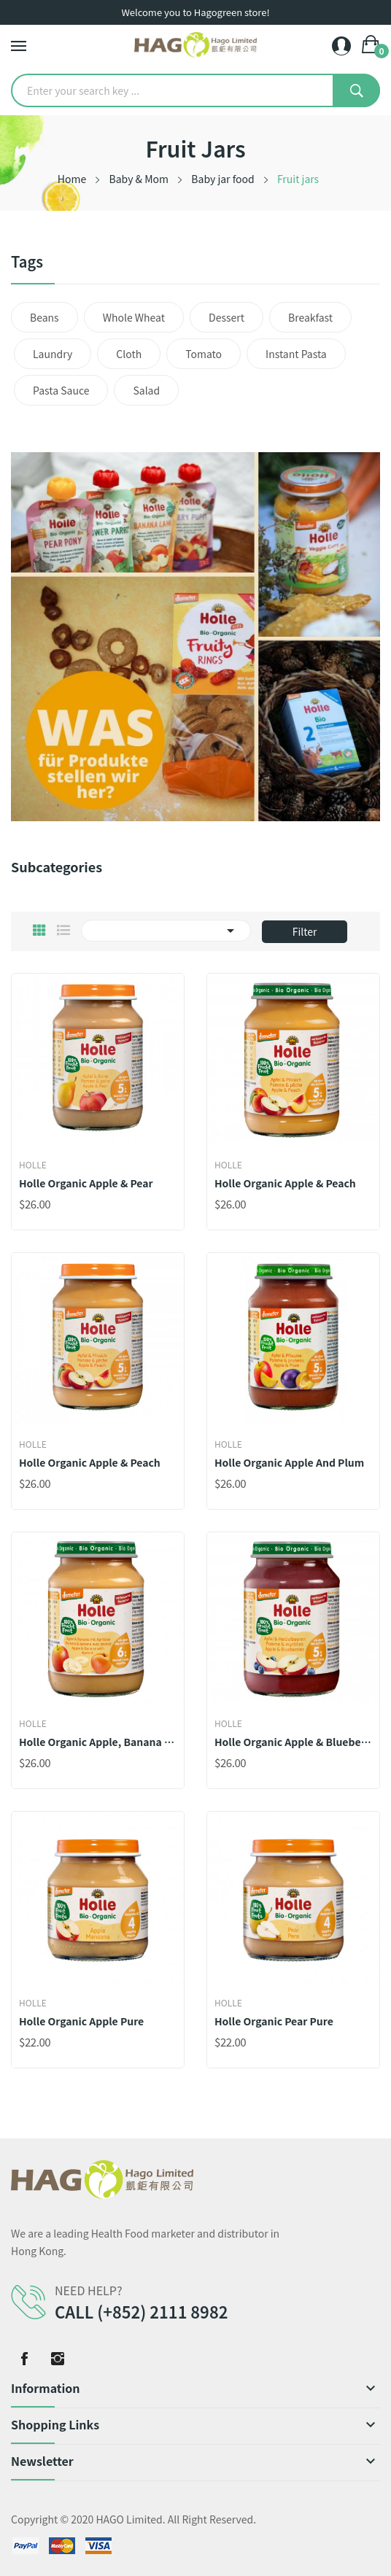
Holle (33, 1164)
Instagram (57, 2359)
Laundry (52, 353)
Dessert (226, 317)
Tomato (203, 353)
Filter (305, 931)
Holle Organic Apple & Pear (86, 1183)
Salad (146, 390)
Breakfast (310, 317)
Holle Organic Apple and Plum (289, 1462)
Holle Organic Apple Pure (81, 2021)
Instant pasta (296, 353)
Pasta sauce (61, 390)
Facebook (24, 2359)
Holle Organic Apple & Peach (285, 1183)
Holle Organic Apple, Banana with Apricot (98, 1741)
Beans (44, 317)
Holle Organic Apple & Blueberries (293, 1741)
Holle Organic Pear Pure (273, 2021)
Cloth (129, 353)
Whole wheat (134, 317)
